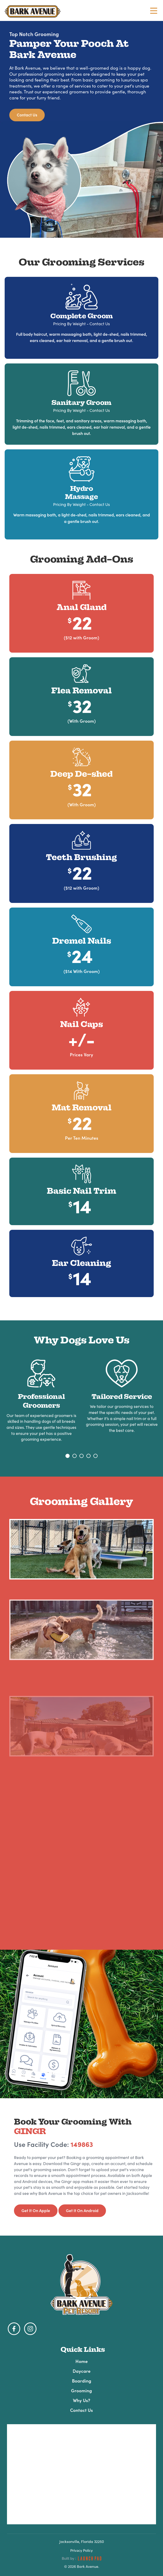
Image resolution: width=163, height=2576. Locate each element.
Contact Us (27, 115)
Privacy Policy (81, 2550)
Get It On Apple (35, 2210)
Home (81, 2361)
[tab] (67, 1456)
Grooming (81, 2390)
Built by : (81, 2558)
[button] (153, 10)
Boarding (81, 2380)
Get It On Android (82, 2210)
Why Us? (81, 2400)
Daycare (82, 2371)
